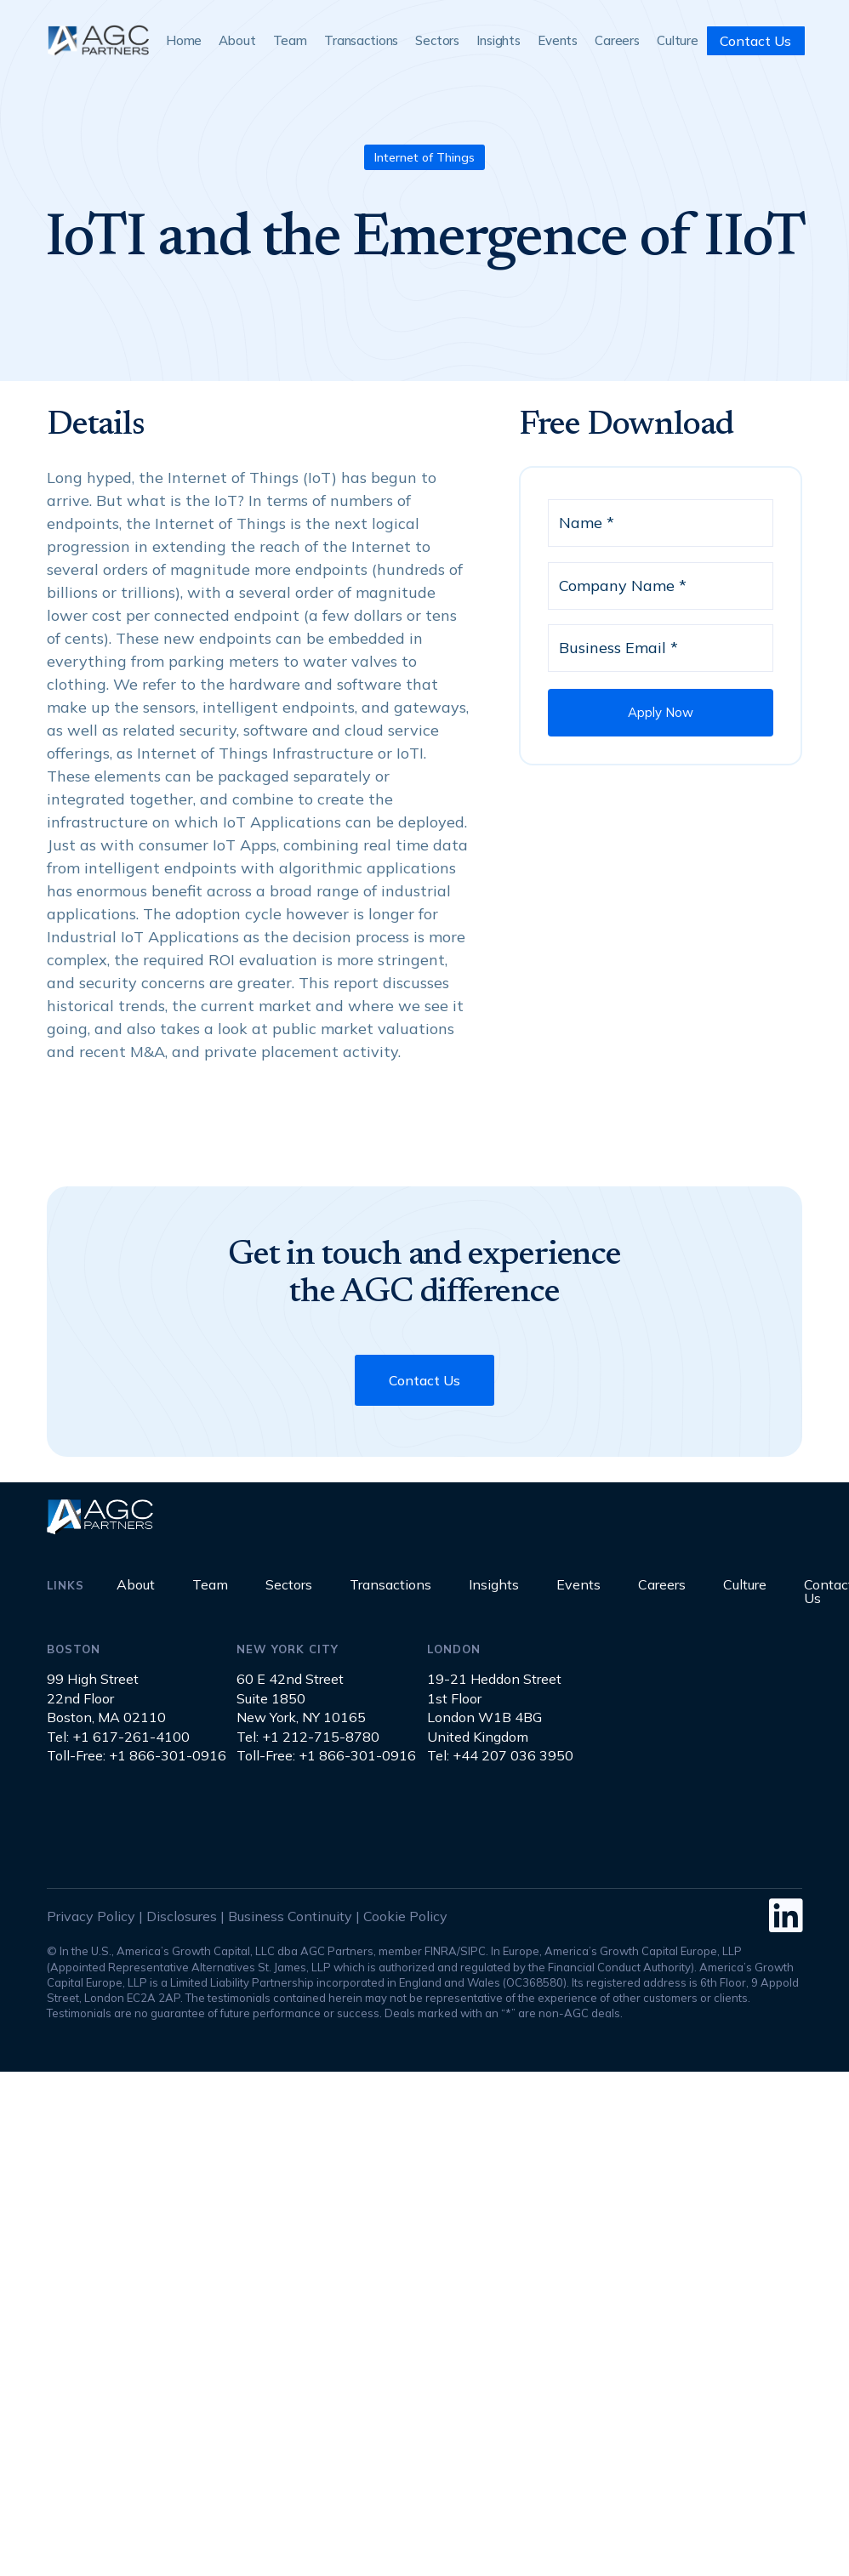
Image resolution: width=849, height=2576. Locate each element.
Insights (498, 40)
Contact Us (755, 40)
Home (184, 40)
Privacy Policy (91, 1916)
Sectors (437, 40)
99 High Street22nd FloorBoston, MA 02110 (106, 1698)
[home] (98, 40)
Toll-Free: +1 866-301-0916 (136, 1755)
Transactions (361, 40)
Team (290, 40)
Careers (617, 40)
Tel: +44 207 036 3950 (500, 1755)
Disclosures (181, 1916)
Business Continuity (290, 1916)
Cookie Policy (405, 1916)
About (237, 40)
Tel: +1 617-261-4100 (118, 1736)
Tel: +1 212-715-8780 (307, 1736)
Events (558, 40)
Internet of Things (424, 157)
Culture (677, 40)
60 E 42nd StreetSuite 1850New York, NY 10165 (301, 1698)
